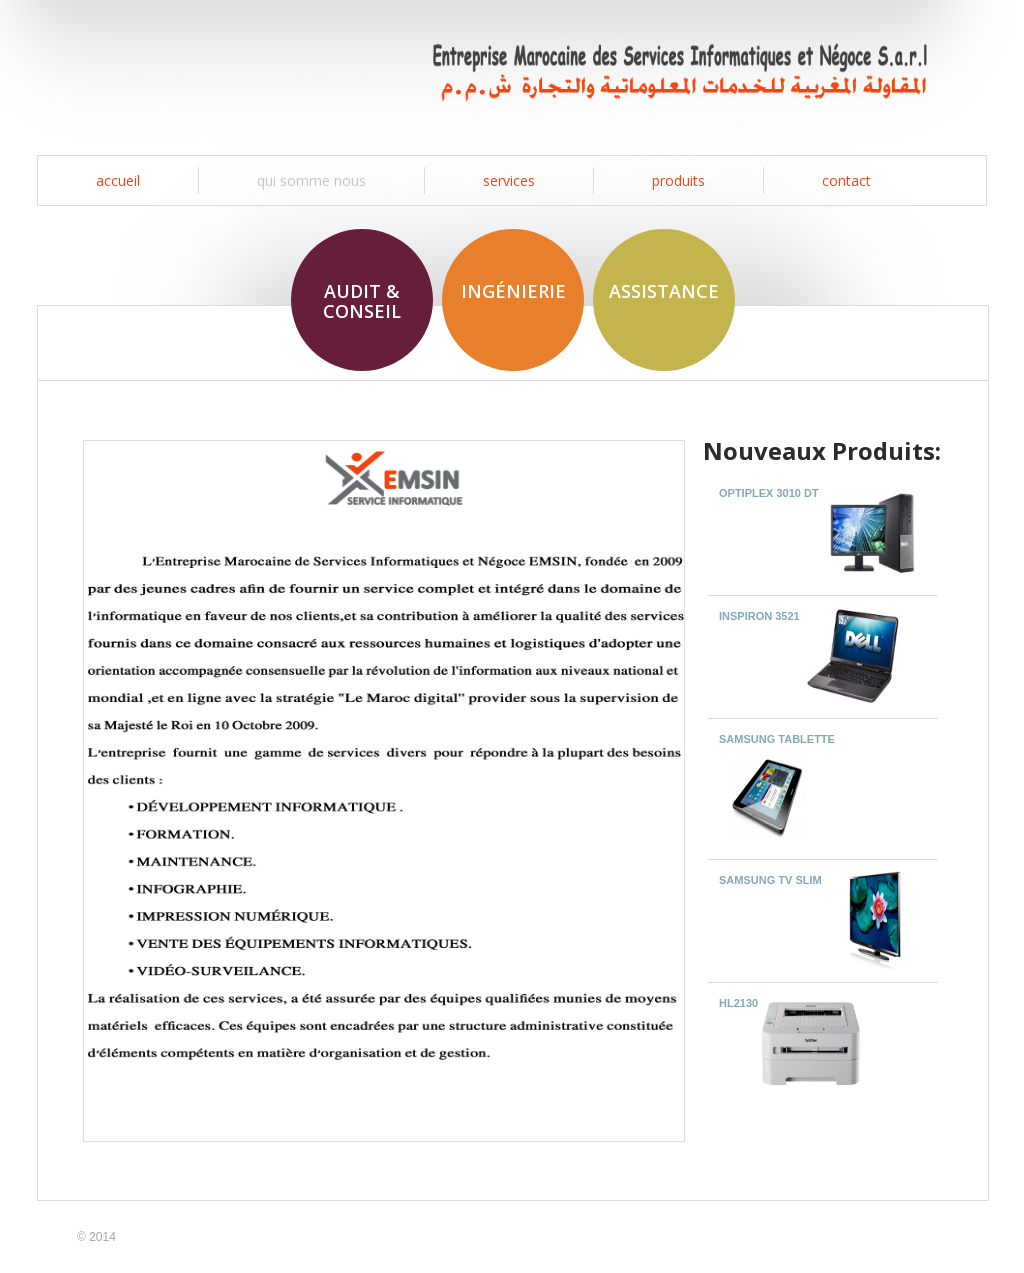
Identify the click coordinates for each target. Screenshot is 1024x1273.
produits (678, 180)
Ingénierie (513, 291)
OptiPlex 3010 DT (769, 493)
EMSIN (179, 72)
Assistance (664, 291)
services (509, 180)
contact (846, 180)
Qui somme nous (311, 180)
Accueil (118, 180)
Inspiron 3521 (761, 616)
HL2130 (738, 1003)
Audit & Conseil (362, 301)
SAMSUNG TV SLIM (770, 880)
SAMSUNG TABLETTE (777, 739)
